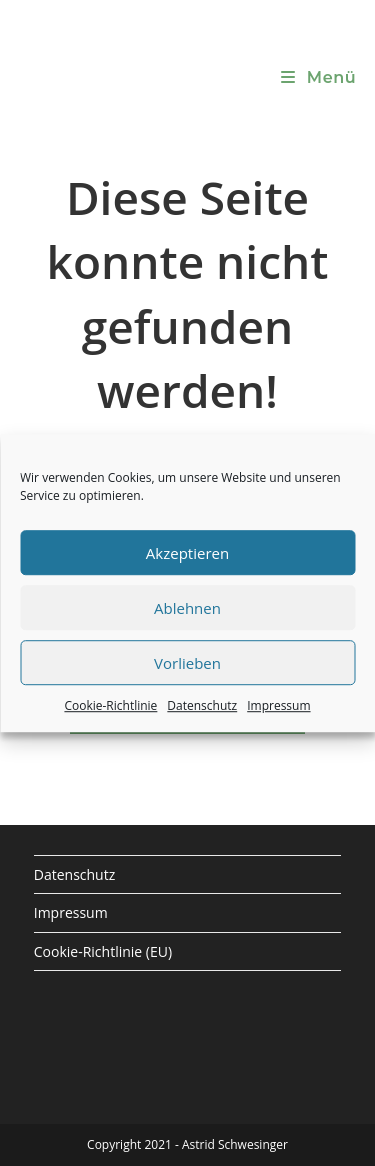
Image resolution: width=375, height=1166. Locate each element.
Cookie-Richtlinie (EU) (103, 951)
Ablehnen (187, 608)
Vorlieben (187, 663)
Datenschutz (202, 705)
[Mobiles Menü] (318, 77)
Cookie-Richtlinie (110, 705)
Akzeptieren (187, 553)
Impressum (278, 705)
